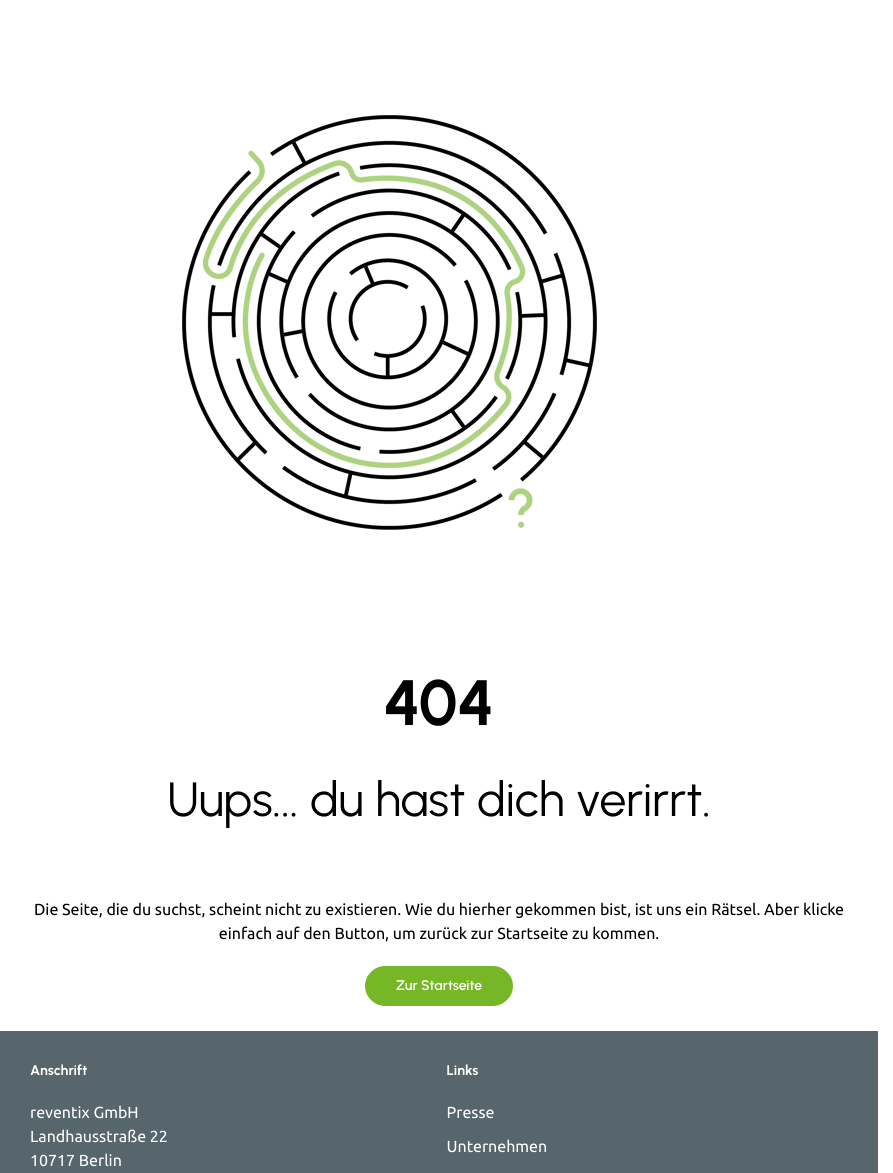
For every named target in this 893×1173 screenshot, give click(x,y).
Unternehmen (497, 1147)
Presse (471, 1113)
